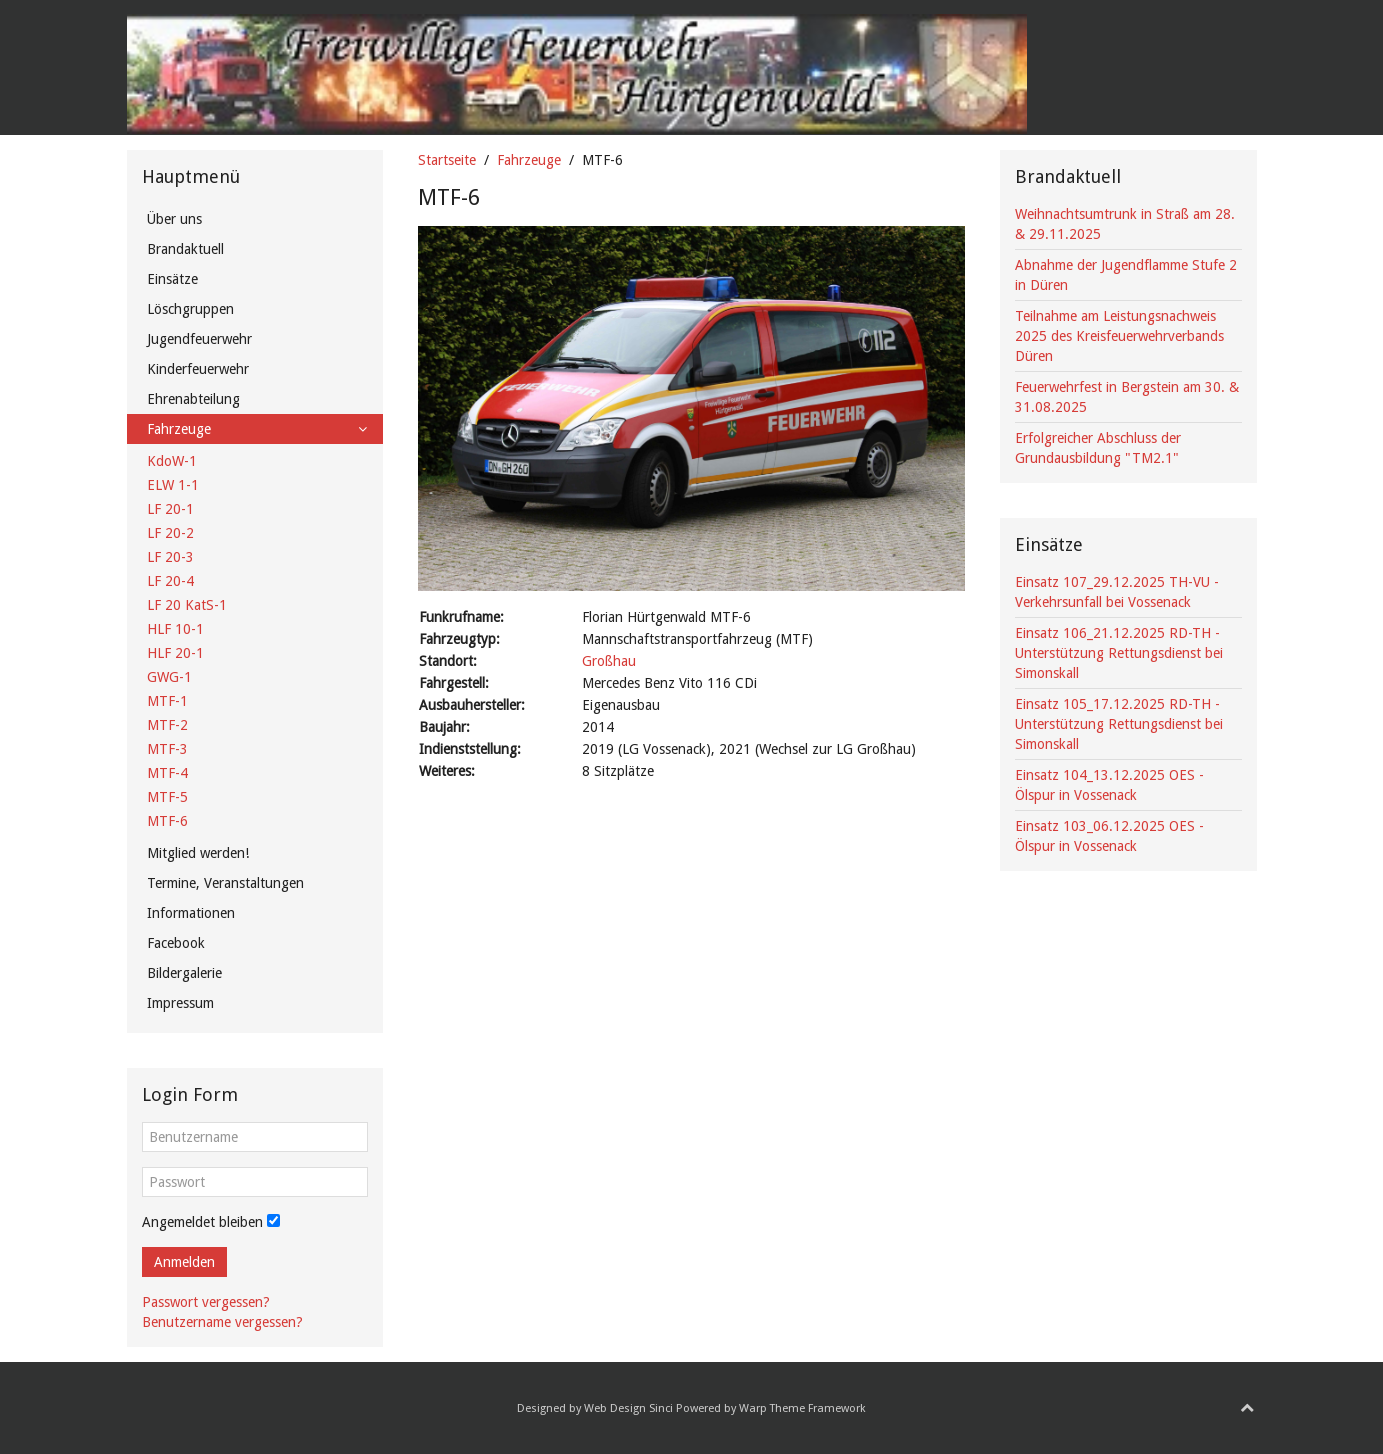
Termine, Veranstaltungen (225, 883)
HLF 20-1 (175, 653)
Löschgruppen (190, 309)
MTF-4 (167, 773)
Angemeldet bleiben (202, 1222)
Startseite (447, 160)
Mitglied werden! (198, 853)
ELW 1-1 (173, 485)
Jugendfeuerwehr (199, 339)
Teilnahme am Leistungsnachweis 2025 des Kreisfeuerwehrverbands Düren (1119, 336)
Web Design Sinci (628, 1408)
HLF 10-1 (175, 629)
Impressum (180, 1003)
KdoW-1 (172, 461)
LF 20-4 (170, 581)
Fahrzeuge (529, 160)
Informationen (191, 913)
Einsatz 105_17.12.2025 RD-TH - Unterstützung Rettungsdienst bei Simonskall (1119, 724)
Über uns (174, 219)
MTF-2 (167, 725)
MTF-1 (167, 701)
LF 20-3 (170, 557)
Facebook (176, 943)
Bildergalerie (184, 973)
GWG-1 (169, 677)
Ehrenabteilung (193, 399)
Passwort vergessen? (206, 1302)
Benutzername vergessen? (222, 1322)
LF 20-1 (170, 509)
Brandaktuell (185, 249)
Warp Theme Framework (802, 1408)
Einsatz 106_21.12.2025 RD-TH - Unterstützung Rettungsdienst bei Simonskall (1119, 653)
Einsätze (172, 279)
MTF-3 (167, 749)
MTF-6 (167, 821)
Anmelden (184, 1262)
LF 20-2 (170, 533)
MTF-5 (167, 797)
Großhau (609, 661)
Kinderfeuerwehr (198, 369)
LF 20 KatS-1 (187, 605)
